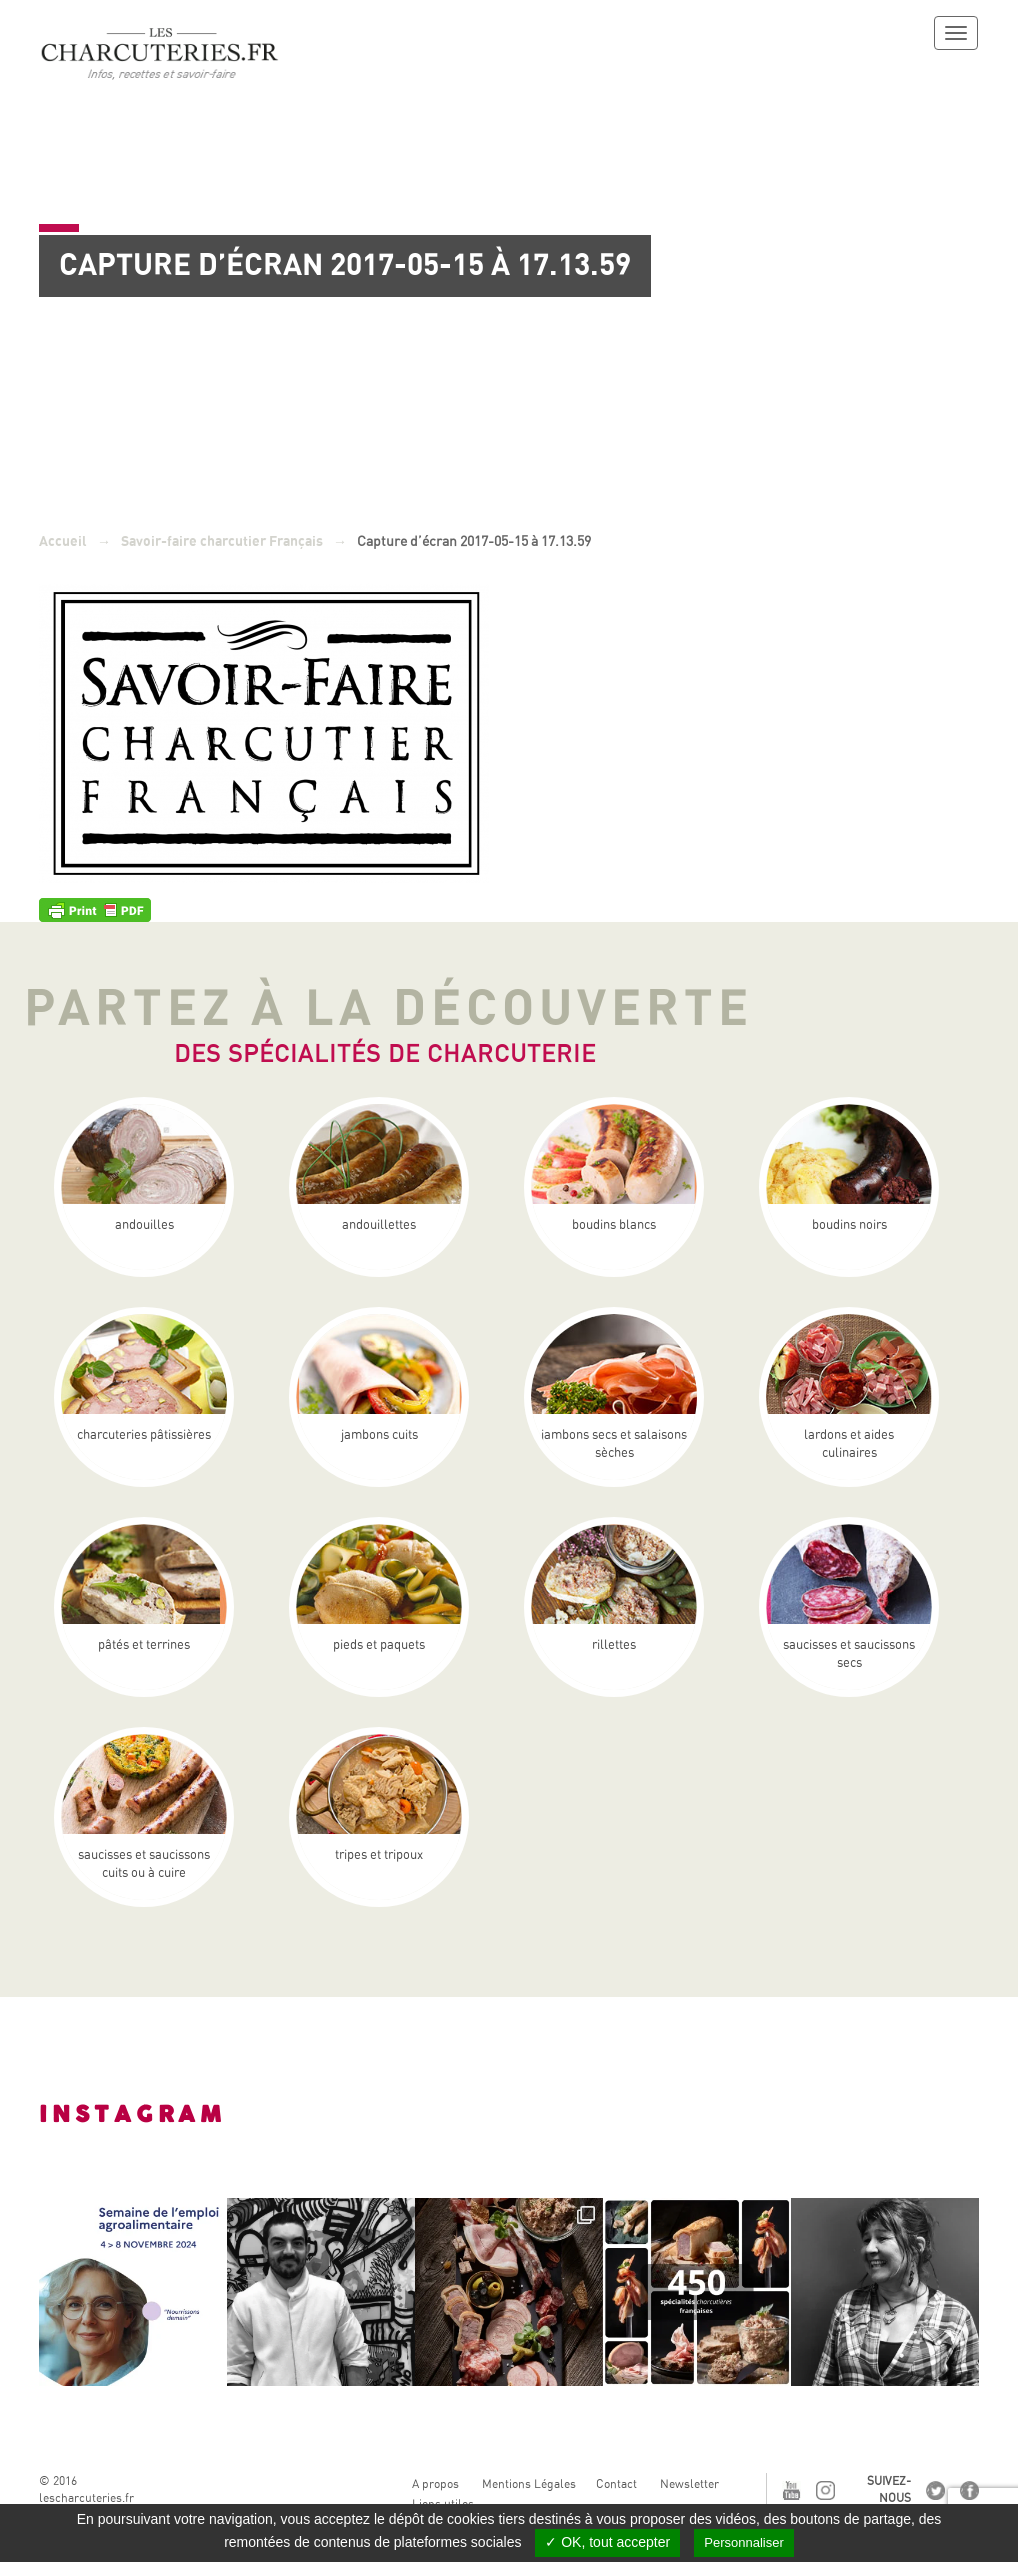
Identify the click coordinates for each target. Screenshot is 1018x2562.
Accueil (63, 541)
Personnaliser (744, 2542)
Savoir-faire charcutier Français (222, 541)
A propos (435, 2484)
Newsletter (689, 2484)
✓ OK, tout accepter (607, 2542)
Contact (616, 2484)
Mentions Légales (529, 2484)
